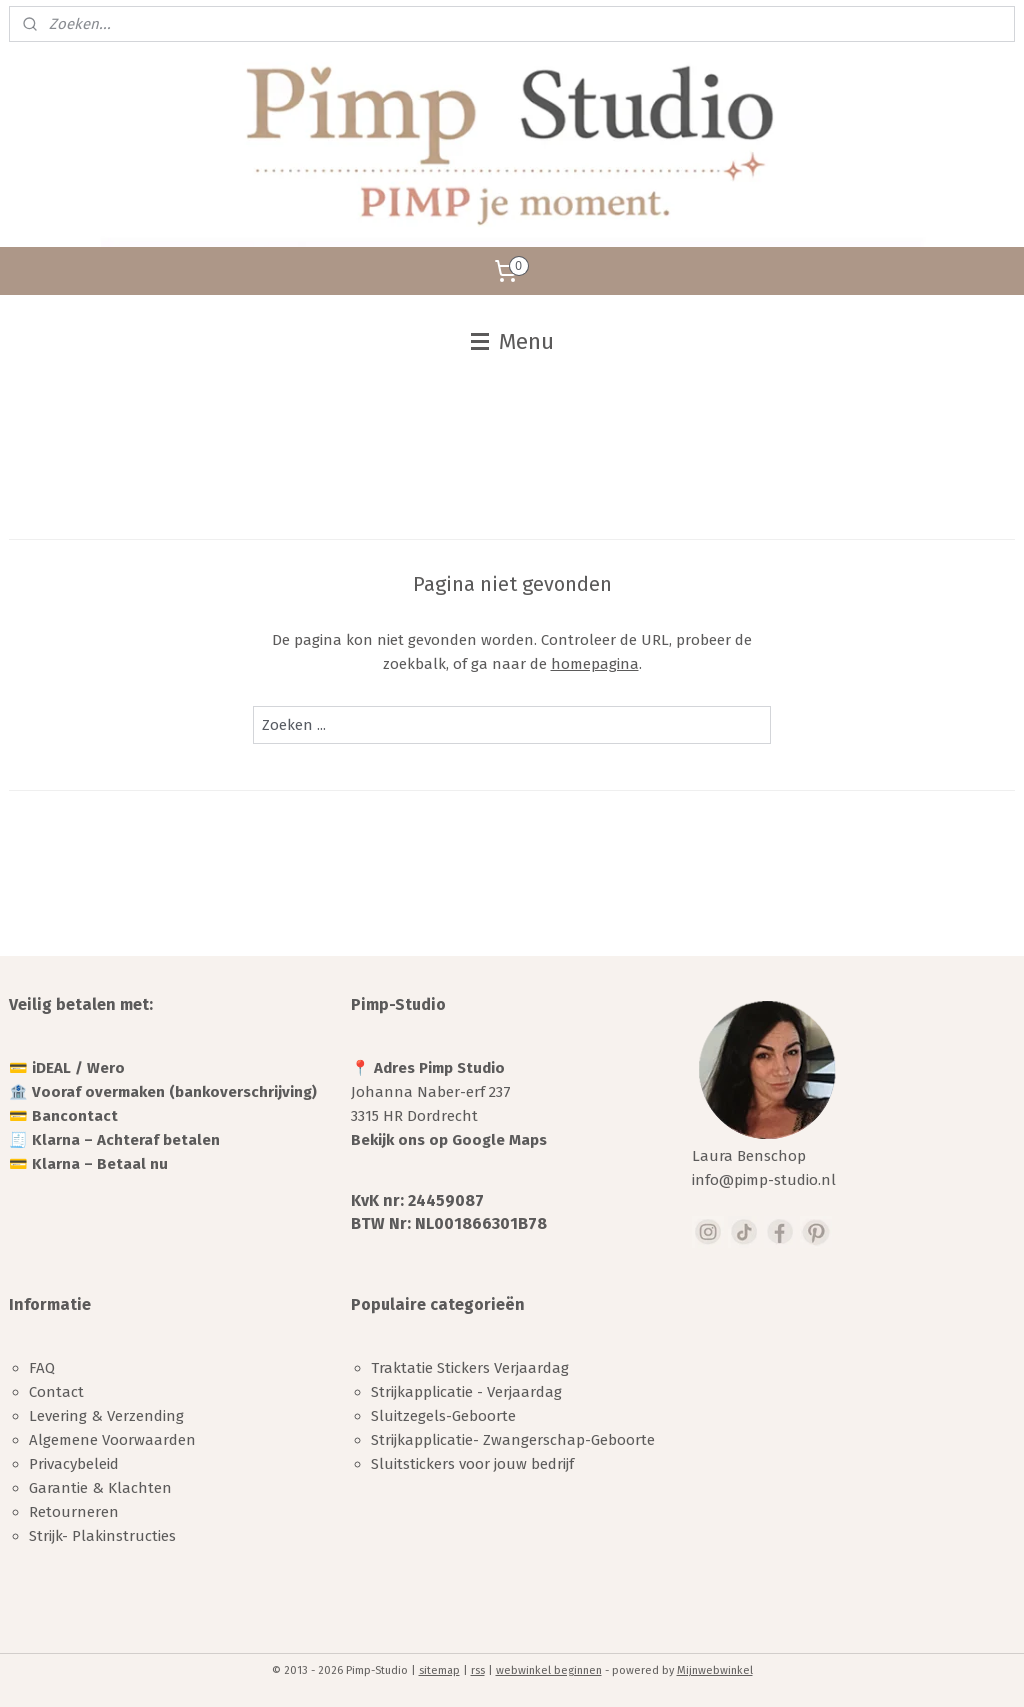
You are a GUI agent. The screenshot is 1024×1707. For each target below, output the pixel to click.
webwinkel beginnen (549, 1670)
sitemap (439, 1670)
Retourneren (74, 1512)
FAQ (42, 1368)
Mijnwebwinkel (715, 1670)
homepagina (595, 664)
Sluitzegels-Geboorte (443, 1416)
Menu (512, 341)
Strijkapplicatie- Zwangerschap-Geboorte (513, 1440)
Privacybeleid (74, 1464)
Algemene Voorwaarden (112, 1440)
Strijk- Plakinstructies (102, 1536)
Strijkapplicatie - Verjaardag (466, 1392)
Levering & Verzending (106, 1416)
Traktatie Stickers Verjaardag (470, 1368)
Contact (56, 1392)
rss (478, 1670)
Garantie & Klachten (100, 1488)
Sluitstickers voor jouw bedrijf (472, 1464)
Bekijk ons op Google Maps (449, 1140)
